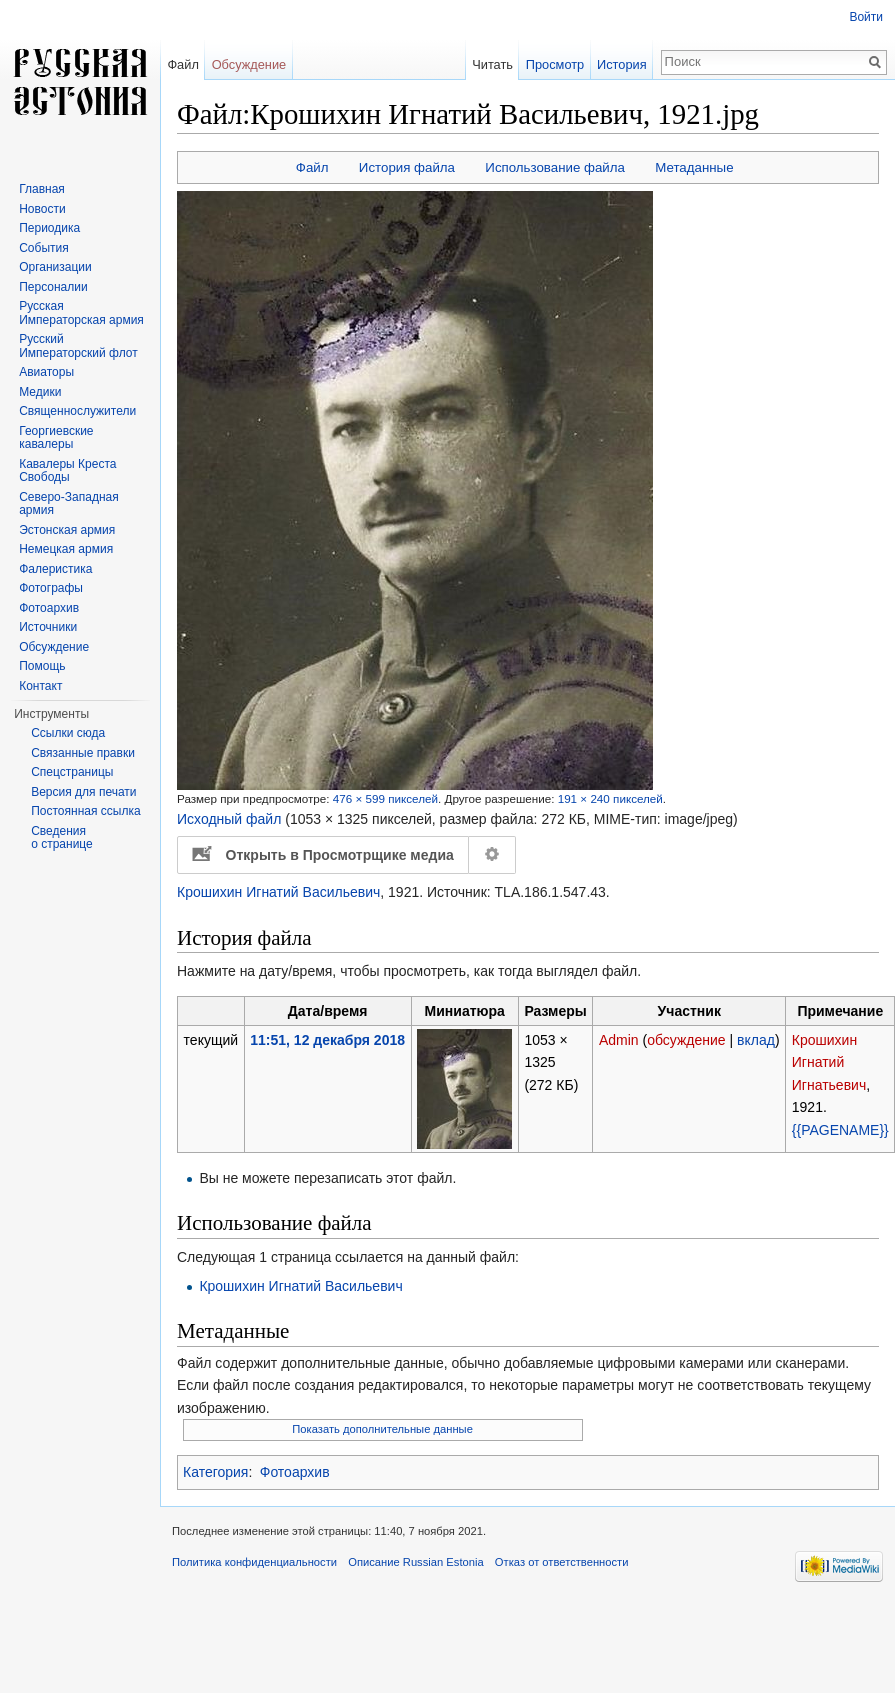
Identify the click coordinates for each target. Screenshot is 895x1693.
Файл (312, 167)
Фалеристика (55, 569)
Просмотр (555, 64)
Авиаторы (46, 372)
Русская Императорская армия (81, 313)
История (622, 64)
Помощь (42, 666)
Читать (492, 64)
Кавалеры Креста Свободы (67, 471)
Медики (40, 392)
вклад (756, 1040)
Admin (619, 1040)
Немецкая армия (66, 549)
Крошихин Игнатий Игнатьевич (829, 1062)
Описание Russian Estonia (415, 1562)
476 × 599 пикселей (385, 798)
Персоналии (53, 287)
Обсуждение (249, 64)
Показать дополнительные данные (382, 1429)
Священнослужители (77, 411)
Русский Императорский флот (78, 346)
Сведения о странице (62, 838)
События (44, 248)
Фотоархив (295, 1472)
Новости (42, 209)
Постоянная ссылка (85, 811)
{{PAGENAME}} (840, 1130)
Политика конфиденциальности (254, 1562)
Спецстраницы (72, 772)
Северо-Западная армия (69, 504)
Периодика (49, 228)
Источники (48, 627)
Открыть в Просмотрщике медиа (340, 855)
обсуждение (686, 1040)
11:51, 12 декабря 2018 (327, 1040)
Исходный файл (229, 819)
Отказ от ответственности (562, 1562)
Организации (55, 267)
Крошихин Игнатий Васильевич (278, 892)
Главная (42, 189)
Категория (215, 1472)
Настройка (493, 855)
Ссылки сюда (68, 733)
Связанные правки (83, 753)
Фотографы (51, 588)
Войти (866, 17)
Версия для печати (83, 792)
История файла (407, 167)
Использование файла (555, 167)
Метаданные (694, 167)
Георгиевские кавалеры (56, 438)
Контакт (40, 686)
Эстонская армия (67, 530)
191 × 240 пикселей (610, 798)
